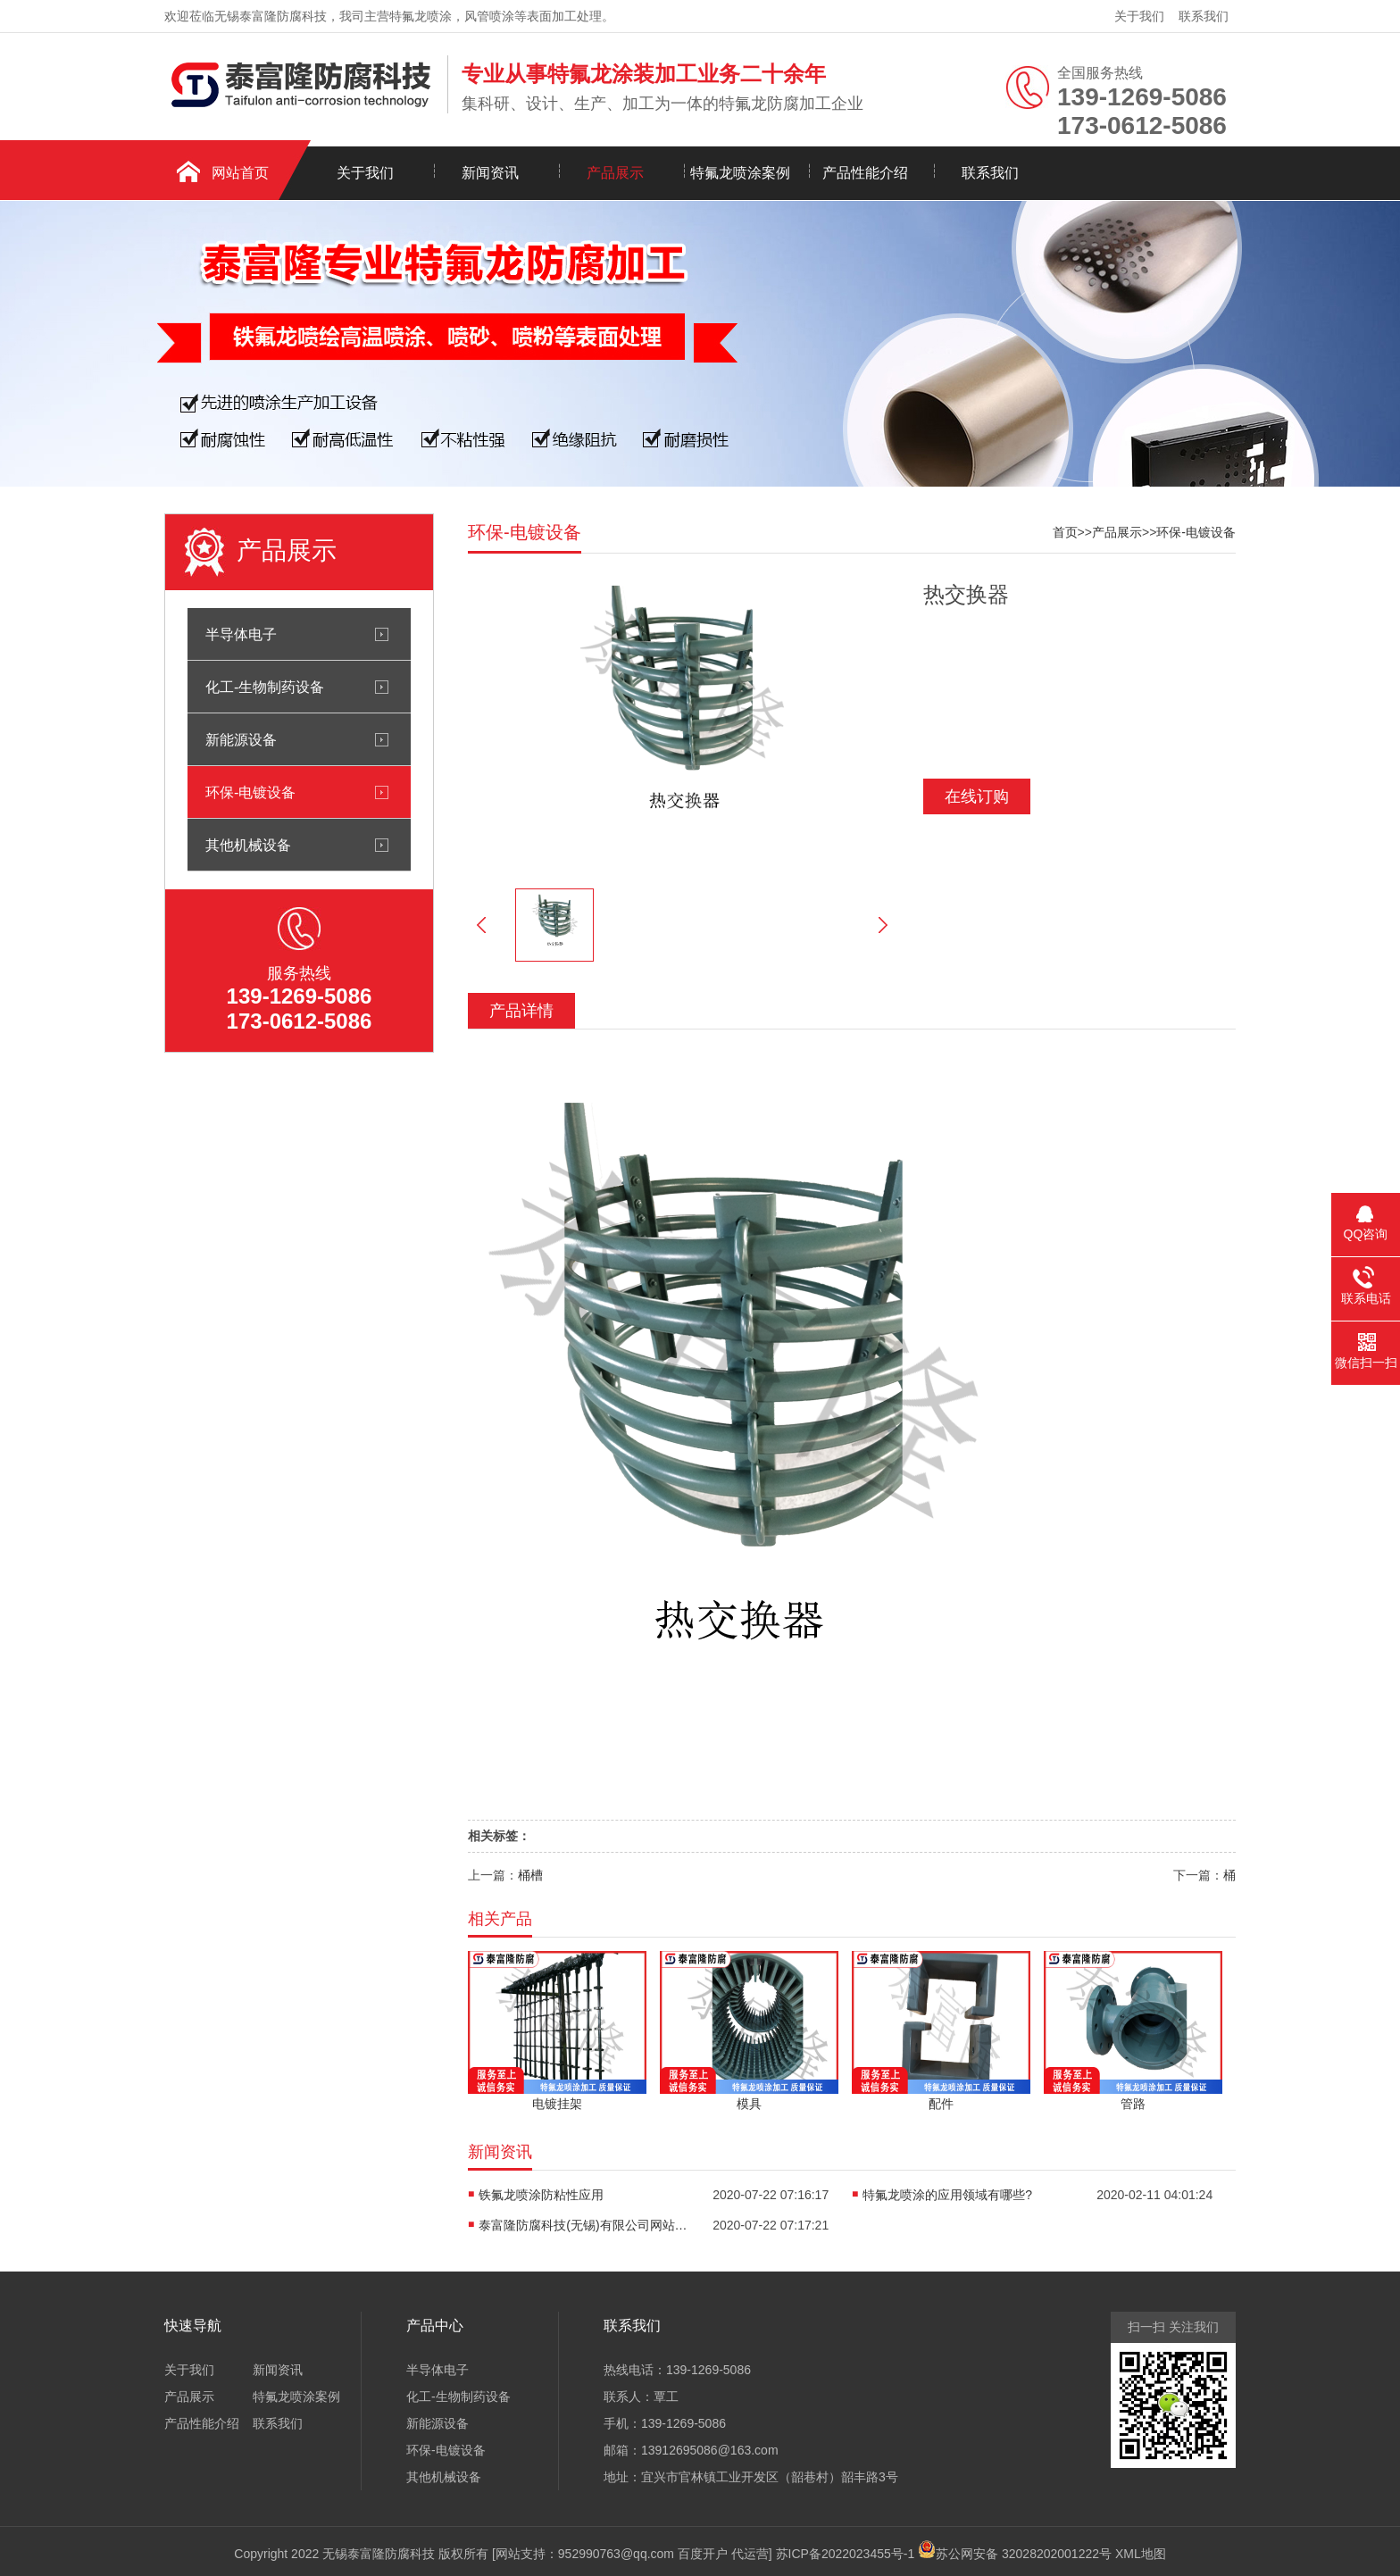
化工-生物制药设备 (264, 687)
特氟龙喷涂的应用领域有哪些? (947, 2195)
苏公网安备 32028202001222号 (1015, 2549)
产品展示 (615, 172)
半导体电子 (241, 634)
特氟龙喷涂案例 (740, 172)
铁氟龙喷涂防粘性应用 (541, 2195)
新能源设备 (241, 739)
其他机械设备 (248, 845)
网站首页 (240, 172)
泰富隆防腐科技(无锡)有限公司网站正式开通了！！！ (586, 2225)
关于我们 (1139, 16)
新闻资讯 (490, 172)
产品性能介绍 (865, 172)
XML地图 (1140, 2554)
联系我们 (1204, 16)
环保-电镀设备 (250, 792)
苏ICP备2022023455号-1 (845, 2554)
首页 (1065, 532)
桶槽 (530, 1875)
